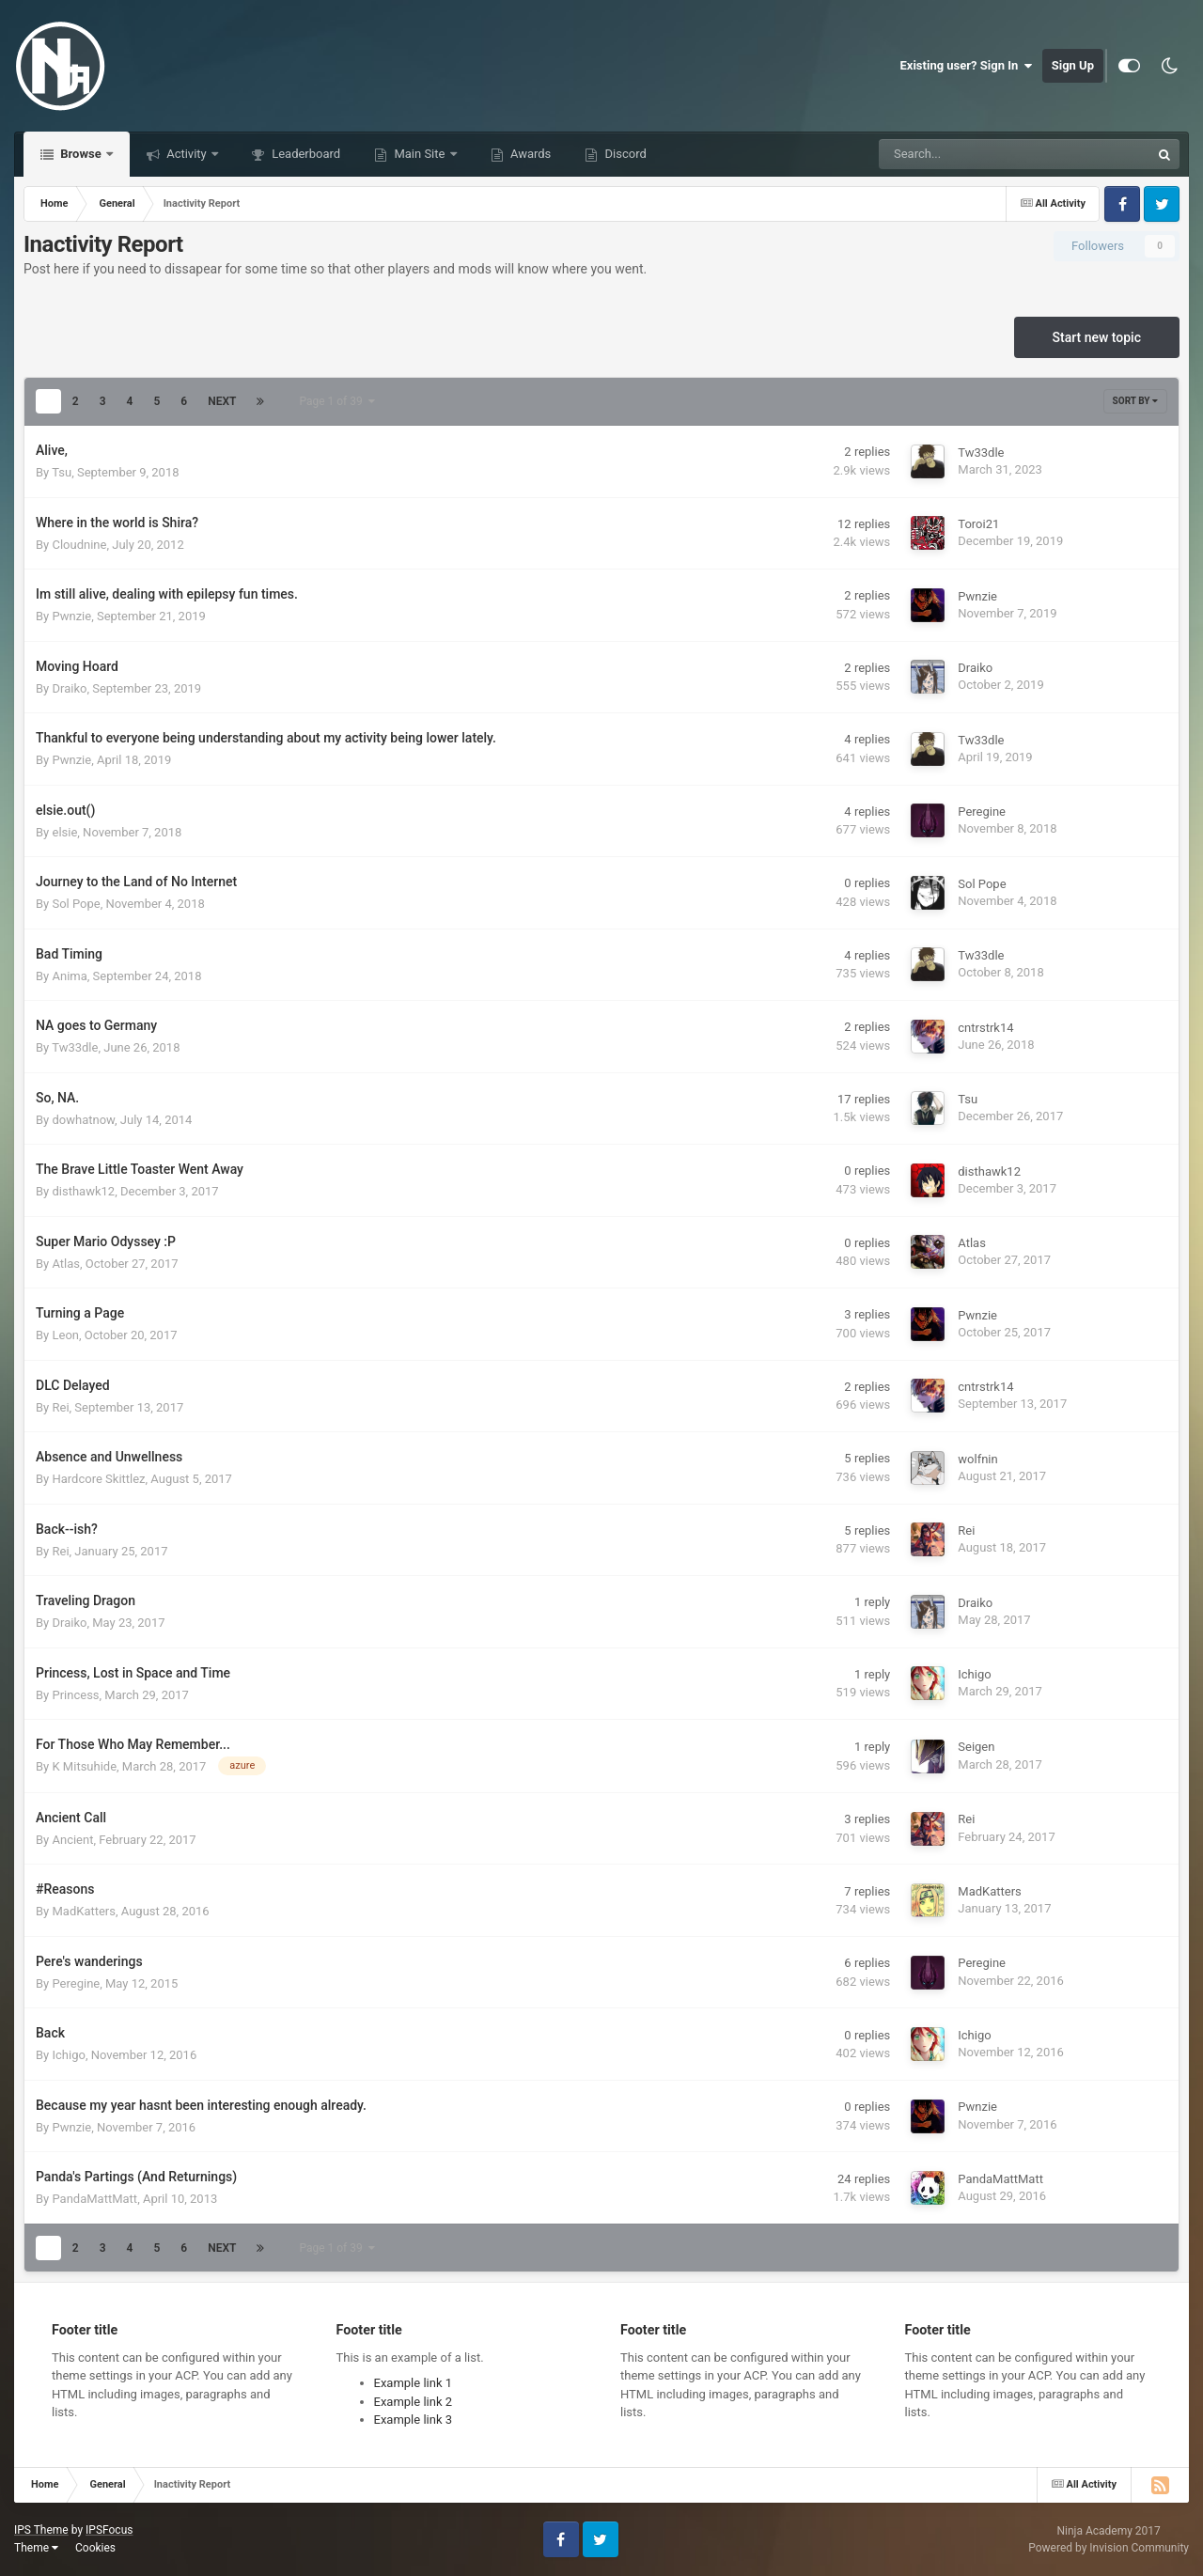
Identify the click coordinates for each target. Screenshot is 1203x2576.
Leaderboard (304, 154)
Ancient (72, 1840)
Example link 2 (413, 2402)
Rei (60, 1407)
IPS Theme (41, 2530)
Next (222, 401)
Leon (65, 1335)
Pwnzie (71, 616)
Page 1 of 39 (336, 401)
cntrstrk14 (985, 1028)
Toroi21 (978, 524)
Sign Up (1073, 65)
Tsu (61, 472)
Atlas (66, 1264)
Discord (624, 154)
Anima (69, 976)
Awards (530, 154)
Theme (36, 2547)
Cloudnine (79, 545)
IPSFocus (109, 2530)
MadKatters (84, 1911)
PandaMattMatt (94, 2199)
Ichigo (974, 1674)
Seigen (976, 1747)
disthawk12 (83, 1191)
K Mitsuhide (84, 1766)
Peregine (982, 811)
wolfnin (977, 1459)
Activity (187, 154)
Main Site (419, 154)
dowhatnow (83, 1120)
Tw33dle (981, 452)
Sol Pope (76, 904)
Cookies (95, 2547)
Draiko (69, 688)
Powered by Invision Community (1108, 2547)
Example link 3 (413, 2419)
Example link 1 (413, 2383)
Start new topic (1097, 337)
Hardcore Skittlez (98, 1479)
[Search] (967, 154)
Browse (80, 154)
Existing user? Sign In (966, 66)
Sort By (1135, 401)
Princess (75, 1695)
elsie (64, 832)
